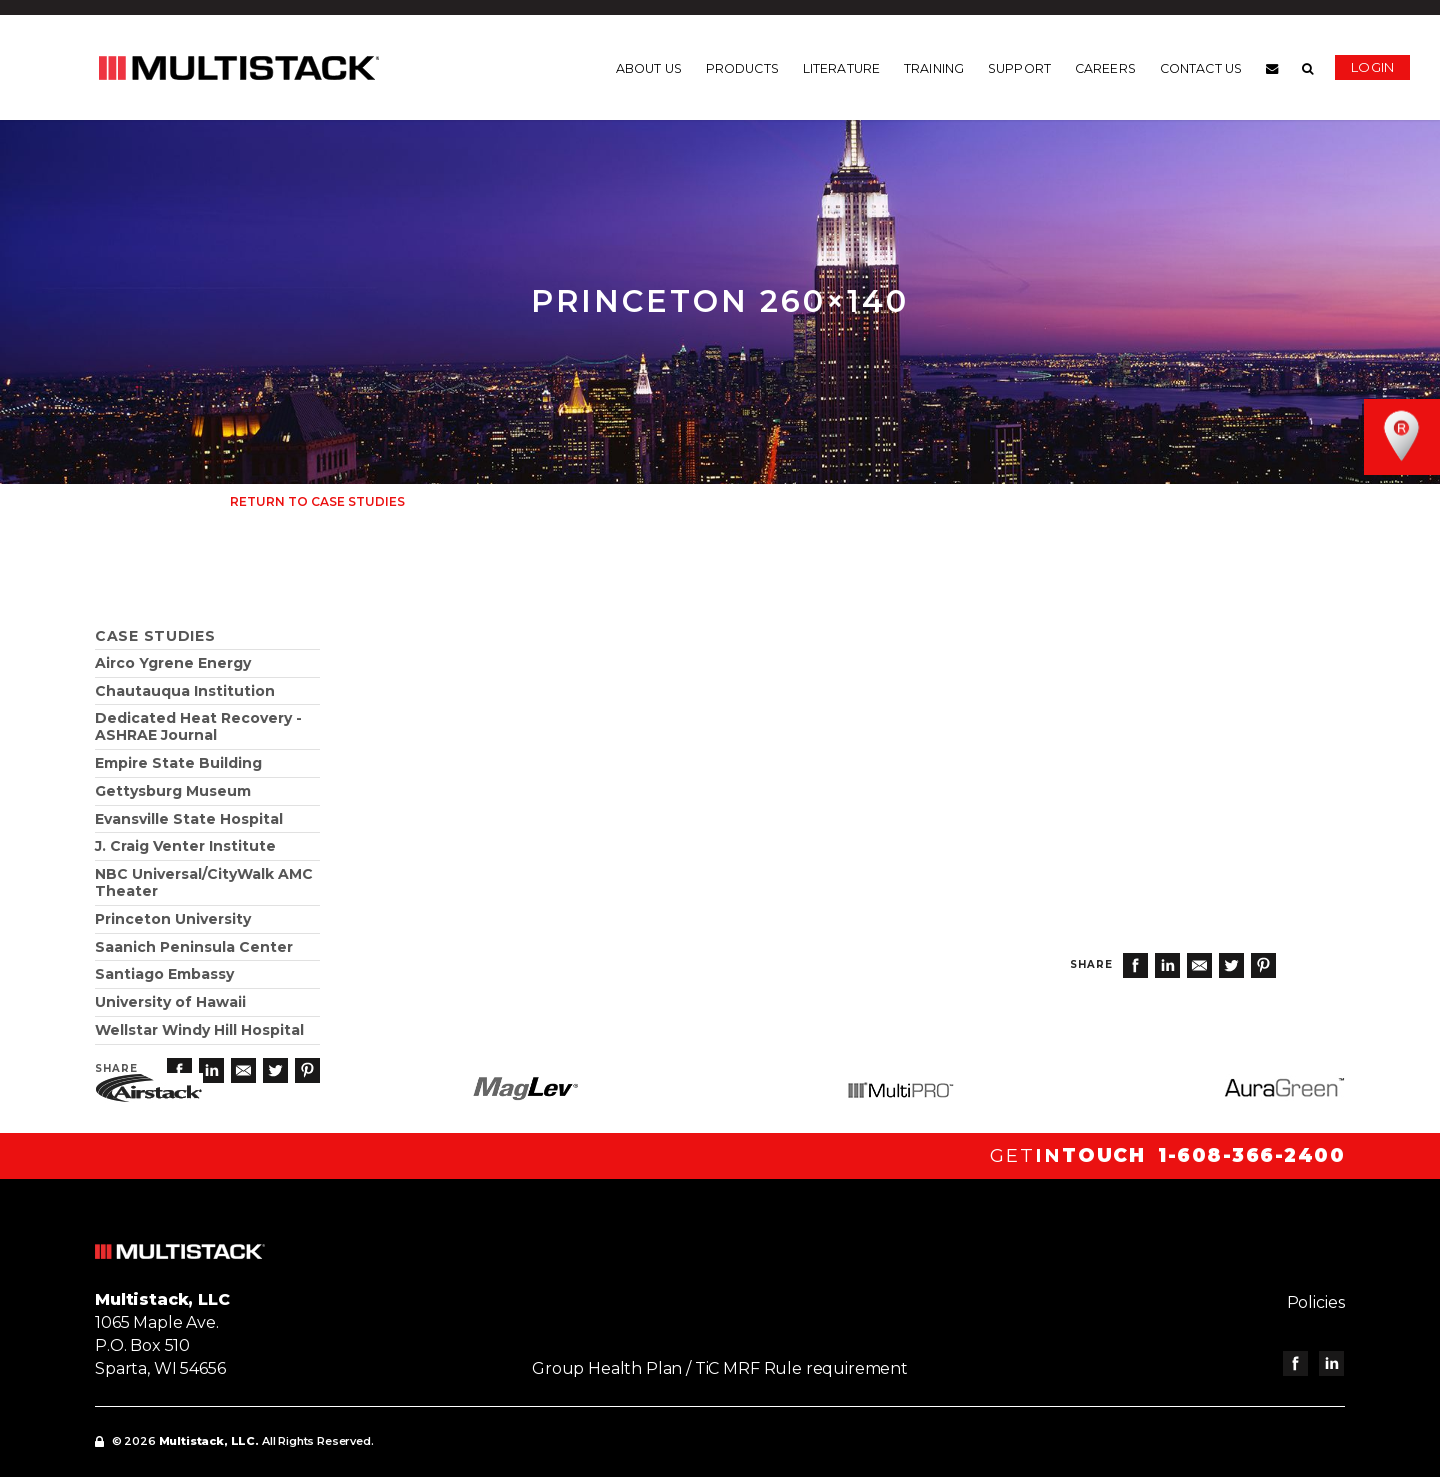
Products (742, 69)
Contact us (1201, 69)
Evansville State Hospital (189, 819)
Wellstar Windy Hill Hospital (199, 1030)
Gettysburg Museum (173, 791)
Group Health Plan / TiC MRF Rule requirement (720, 1368)
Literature (841, 69)
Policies (1316, 1302)
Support (1019, 69)
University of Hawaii (170, 1002)
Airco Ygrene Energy (173, 663)
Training (934, 69)
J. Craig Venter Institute (185, 846)
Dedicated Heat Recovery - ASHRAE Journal (198, 726)
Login (1372, 67)
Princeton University (173, 919)
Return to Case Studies (317, 501)
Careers (1105, 69)
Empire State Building (178, 763)
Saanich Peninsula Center (194, 947)
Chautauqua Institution (185, 691)
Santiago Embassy (164, 974)
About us (649, 69)
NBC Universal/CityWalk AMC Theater (204, 882)
